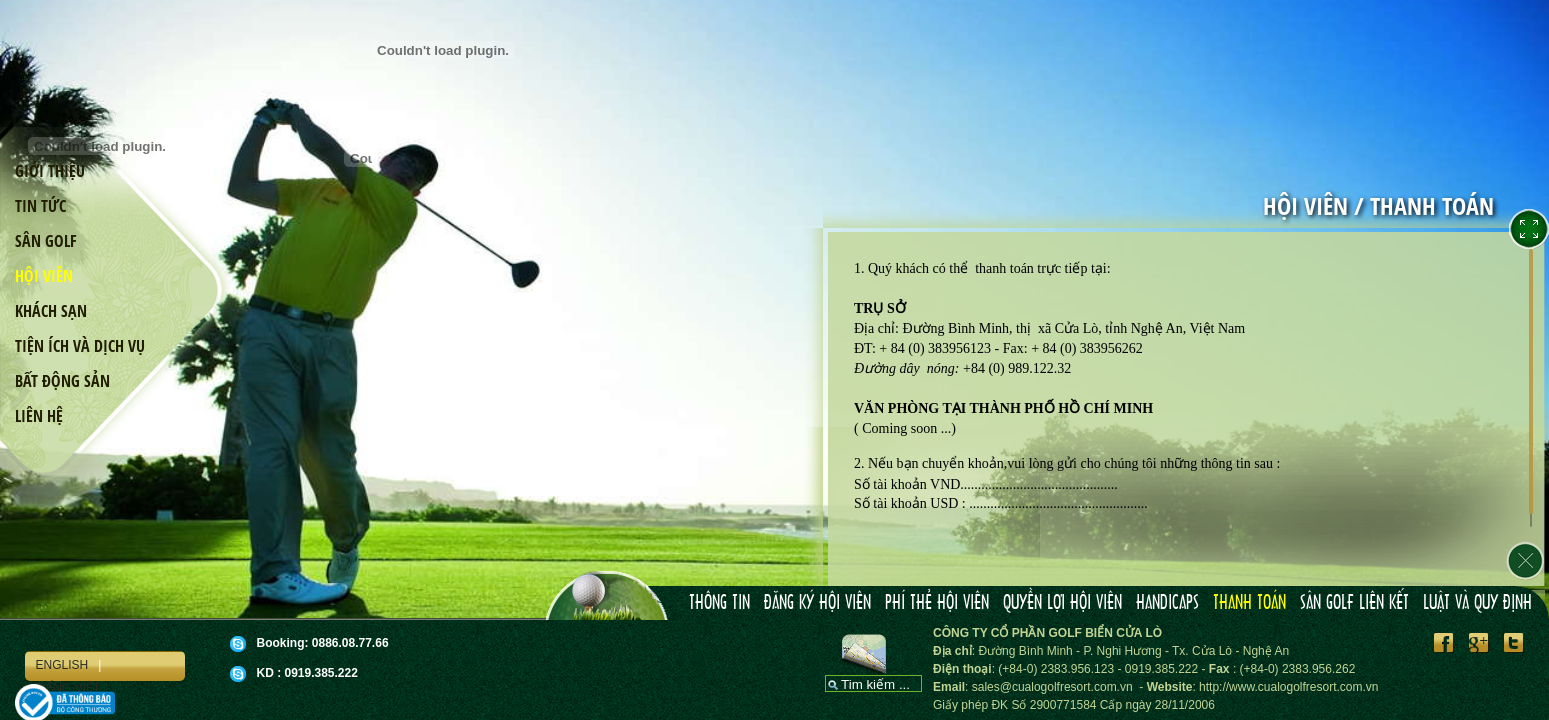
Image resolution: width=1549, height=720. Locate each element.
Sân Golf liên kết (1354, 603)
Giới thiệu (50, 171)
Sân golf (46, 241)
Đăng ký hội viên (817, 603)
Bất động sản (62, 381)
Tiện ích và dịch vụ (80, 346)
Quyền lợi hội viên (1062, 603)
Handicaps (1167, 603)
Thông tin (719, 603)
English (61, 665)
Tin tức (40, 206)
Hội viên (44, 276)
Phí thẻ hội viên (937, 603)
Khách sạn (51, 311)
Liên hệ (39, 416)
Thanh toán (1249, 603)
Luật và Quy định (1477, 603)
